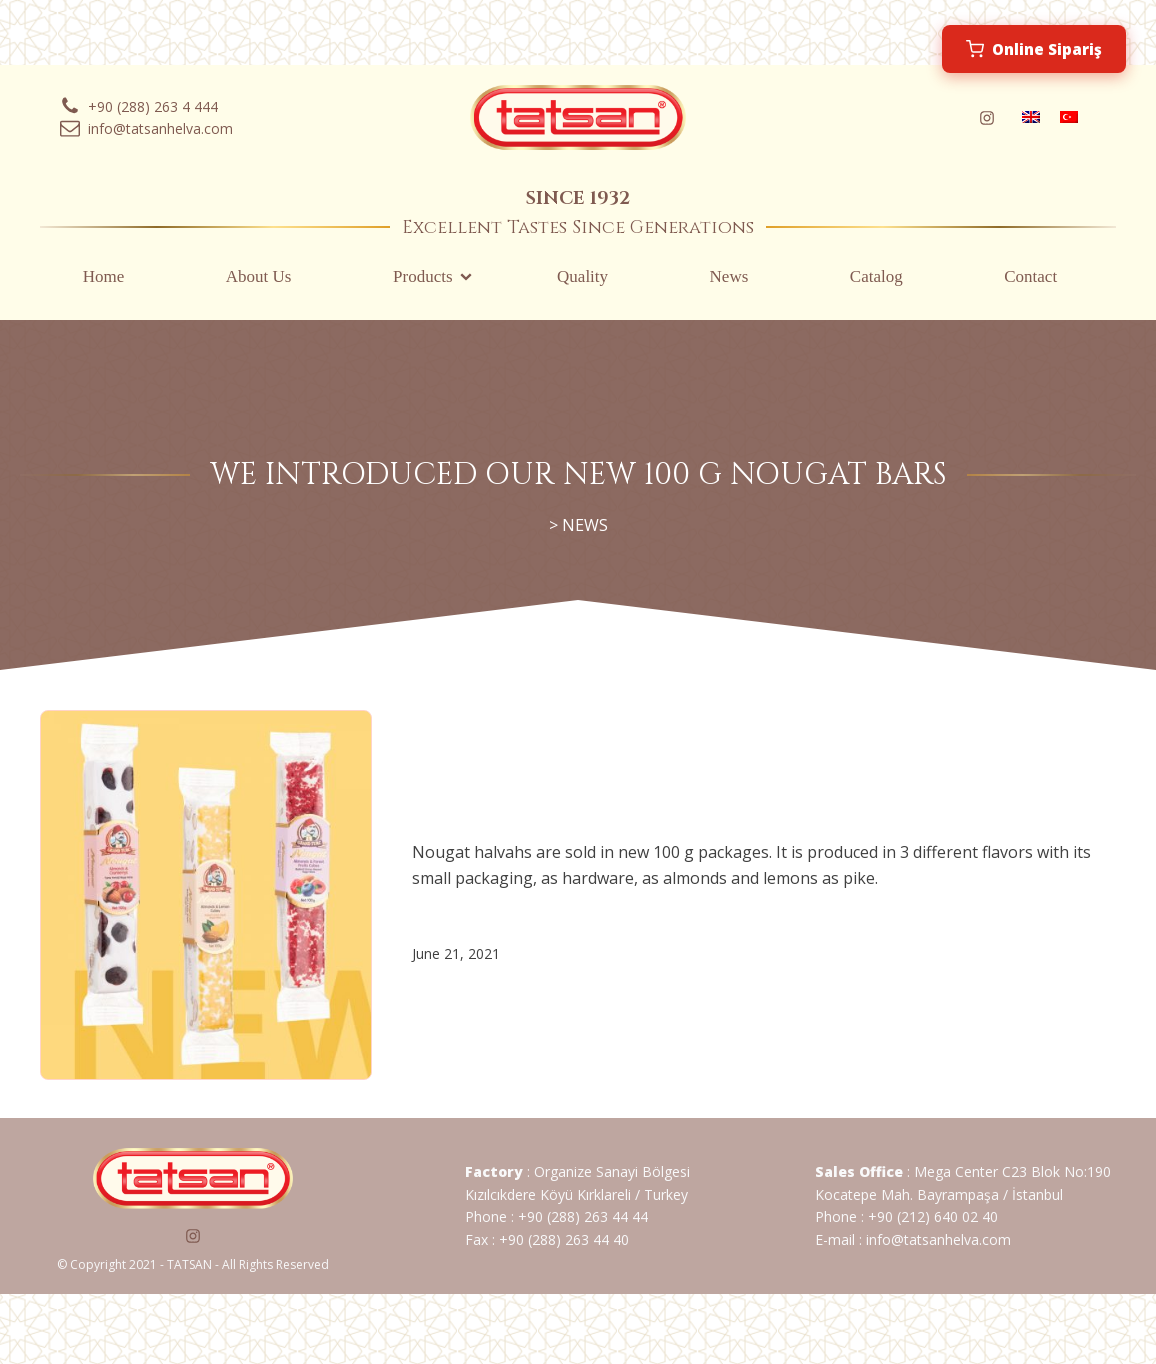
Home (104, 276)
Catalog (876, 276)
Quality (582, 276)
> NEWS (578, 525)
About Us (259, 276)
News (729, 276)
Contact (1030, 276)
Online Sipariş (1034, 49)
